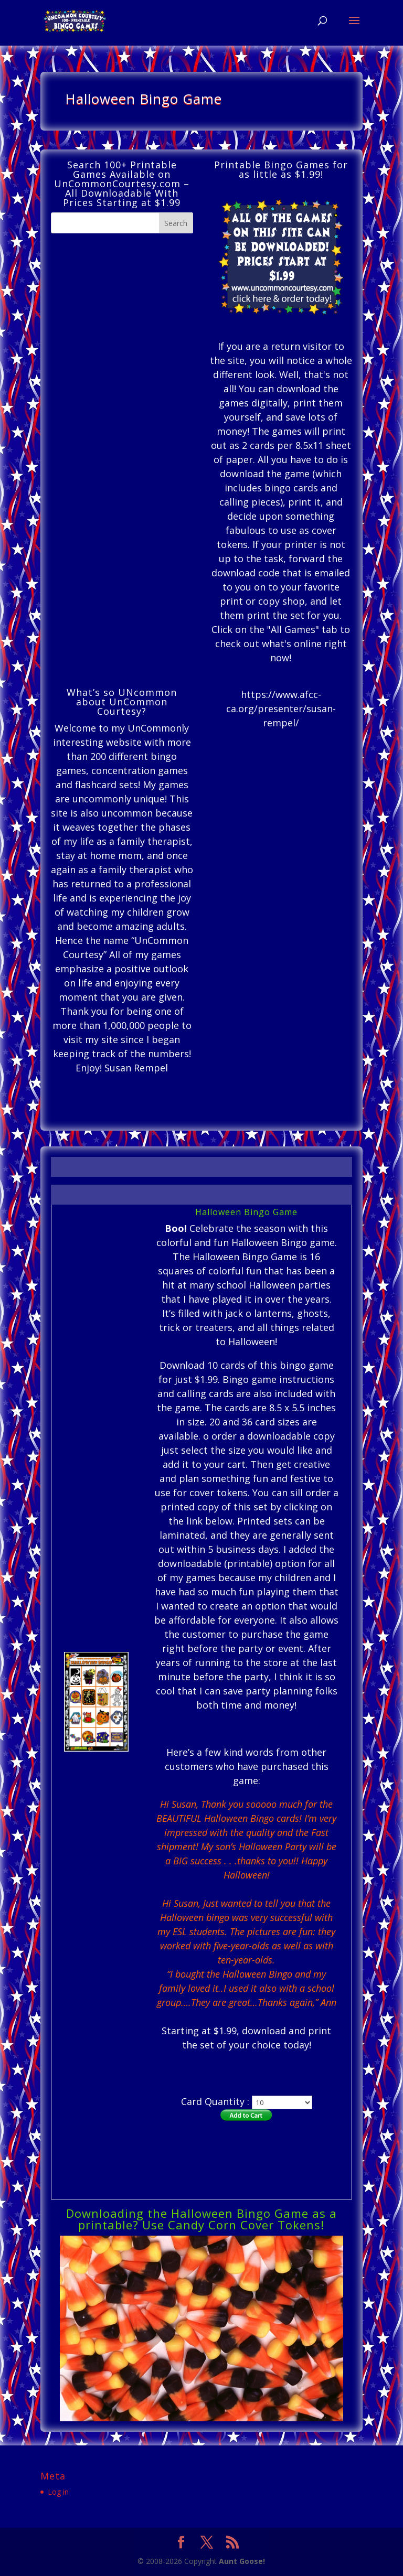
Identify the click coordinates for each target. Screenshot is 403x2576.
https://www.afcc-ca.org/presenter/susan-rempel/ (281, 708)
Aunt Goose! (242, 2561)
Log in (58, 2492)
